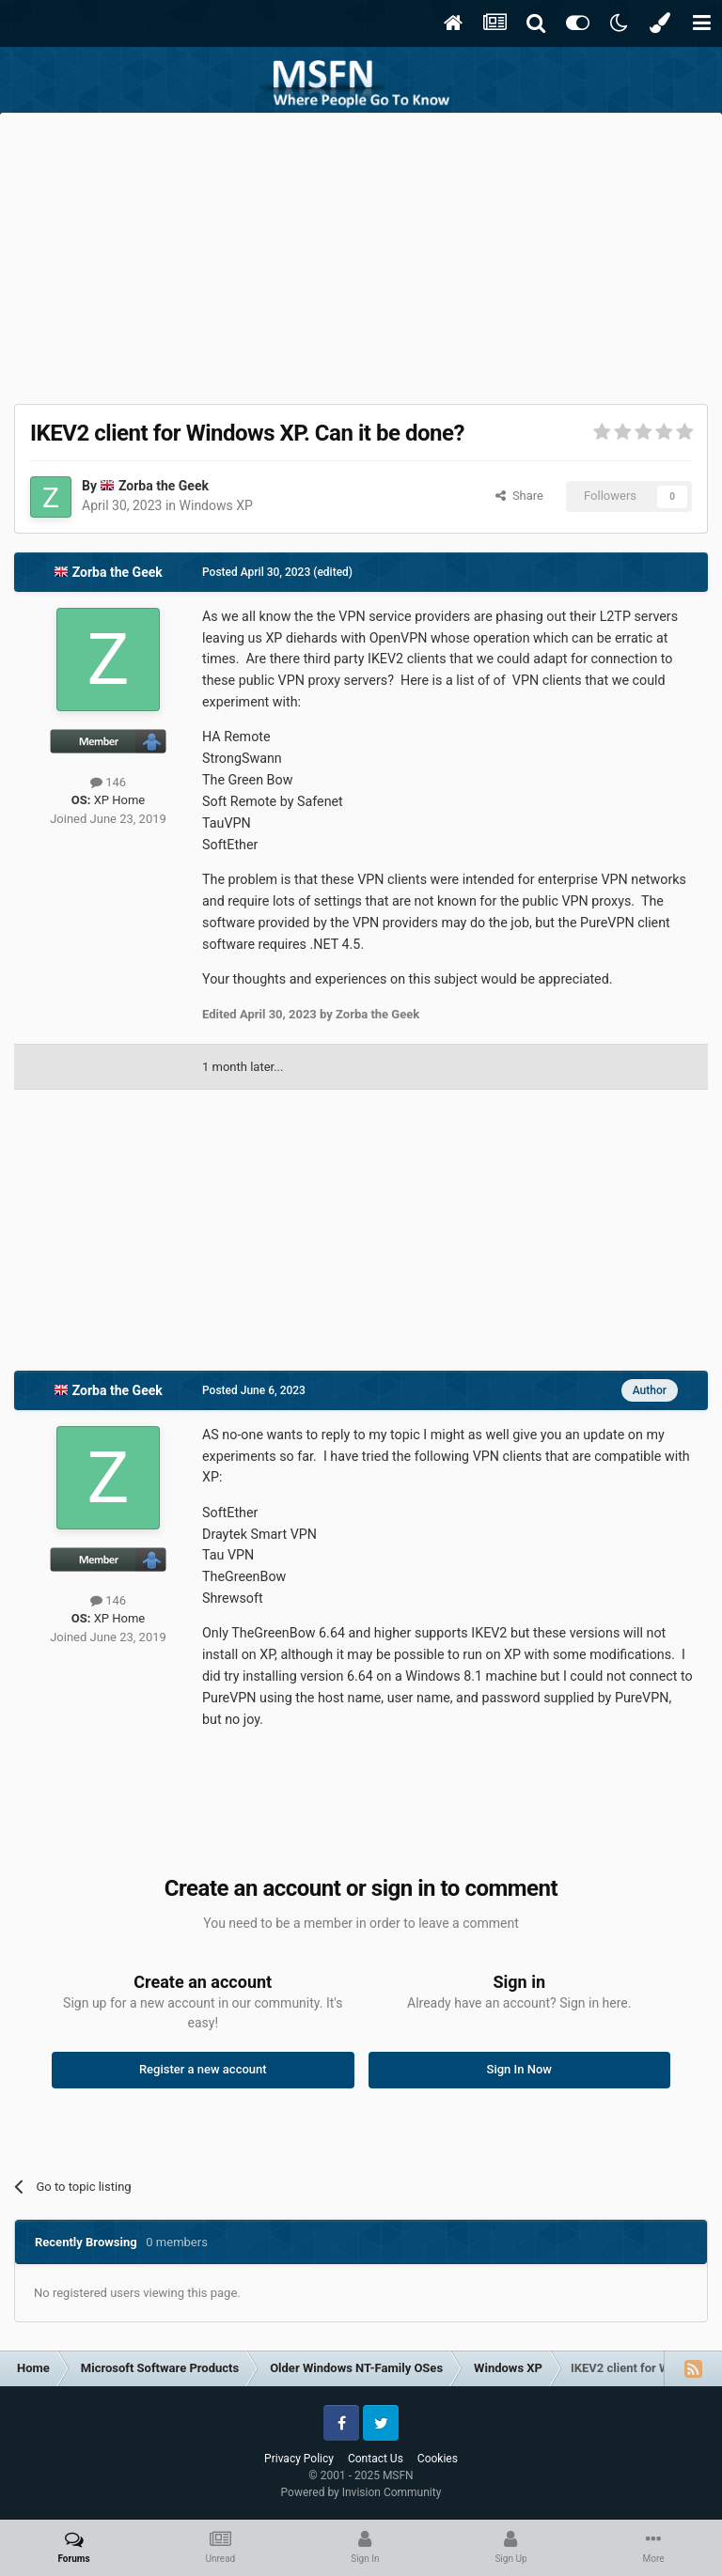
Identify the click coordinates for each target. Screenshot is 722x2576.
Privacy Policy (299, 2458)
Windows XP (216, 505)
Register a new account (203, 2069)
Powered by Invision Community (361, 2492)
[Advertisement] (361, 253)
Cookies (437, 2458)
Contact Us (375, 2458)
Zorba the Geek (163, 485)
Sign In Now (519, 2069)
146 (108, 782)
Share (519, 496)
